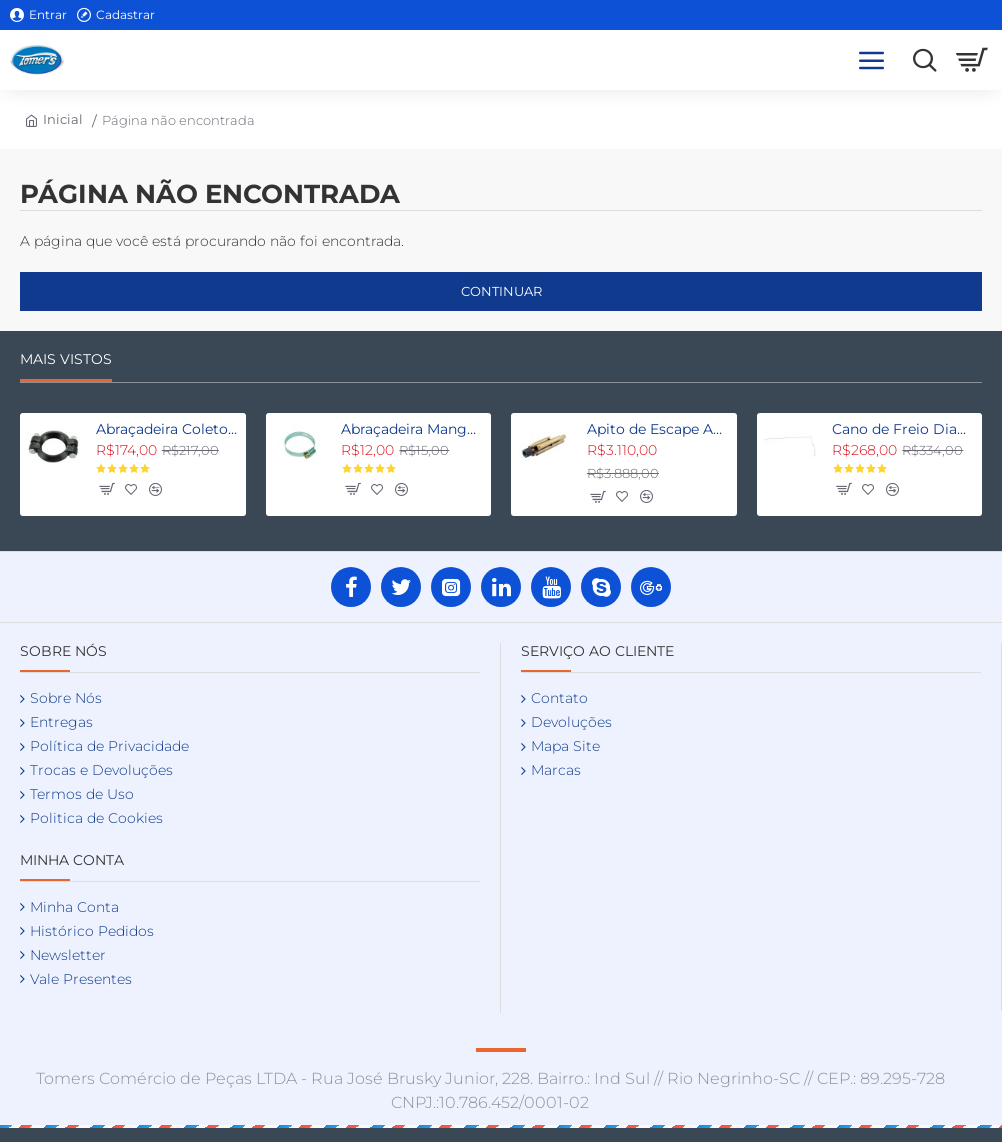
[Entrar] (38, 15)
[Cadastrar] (116, 15)
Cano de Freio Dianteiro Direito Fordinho (903, 429)
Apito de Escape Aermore (658, 429)
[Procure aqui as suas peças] (919, 60)
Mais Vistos (66, 359)
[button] (106, 489)
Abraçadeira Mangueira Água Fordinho (412, 429)
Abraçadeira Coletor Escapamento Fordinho (167, 429)
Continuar (501, 291)
